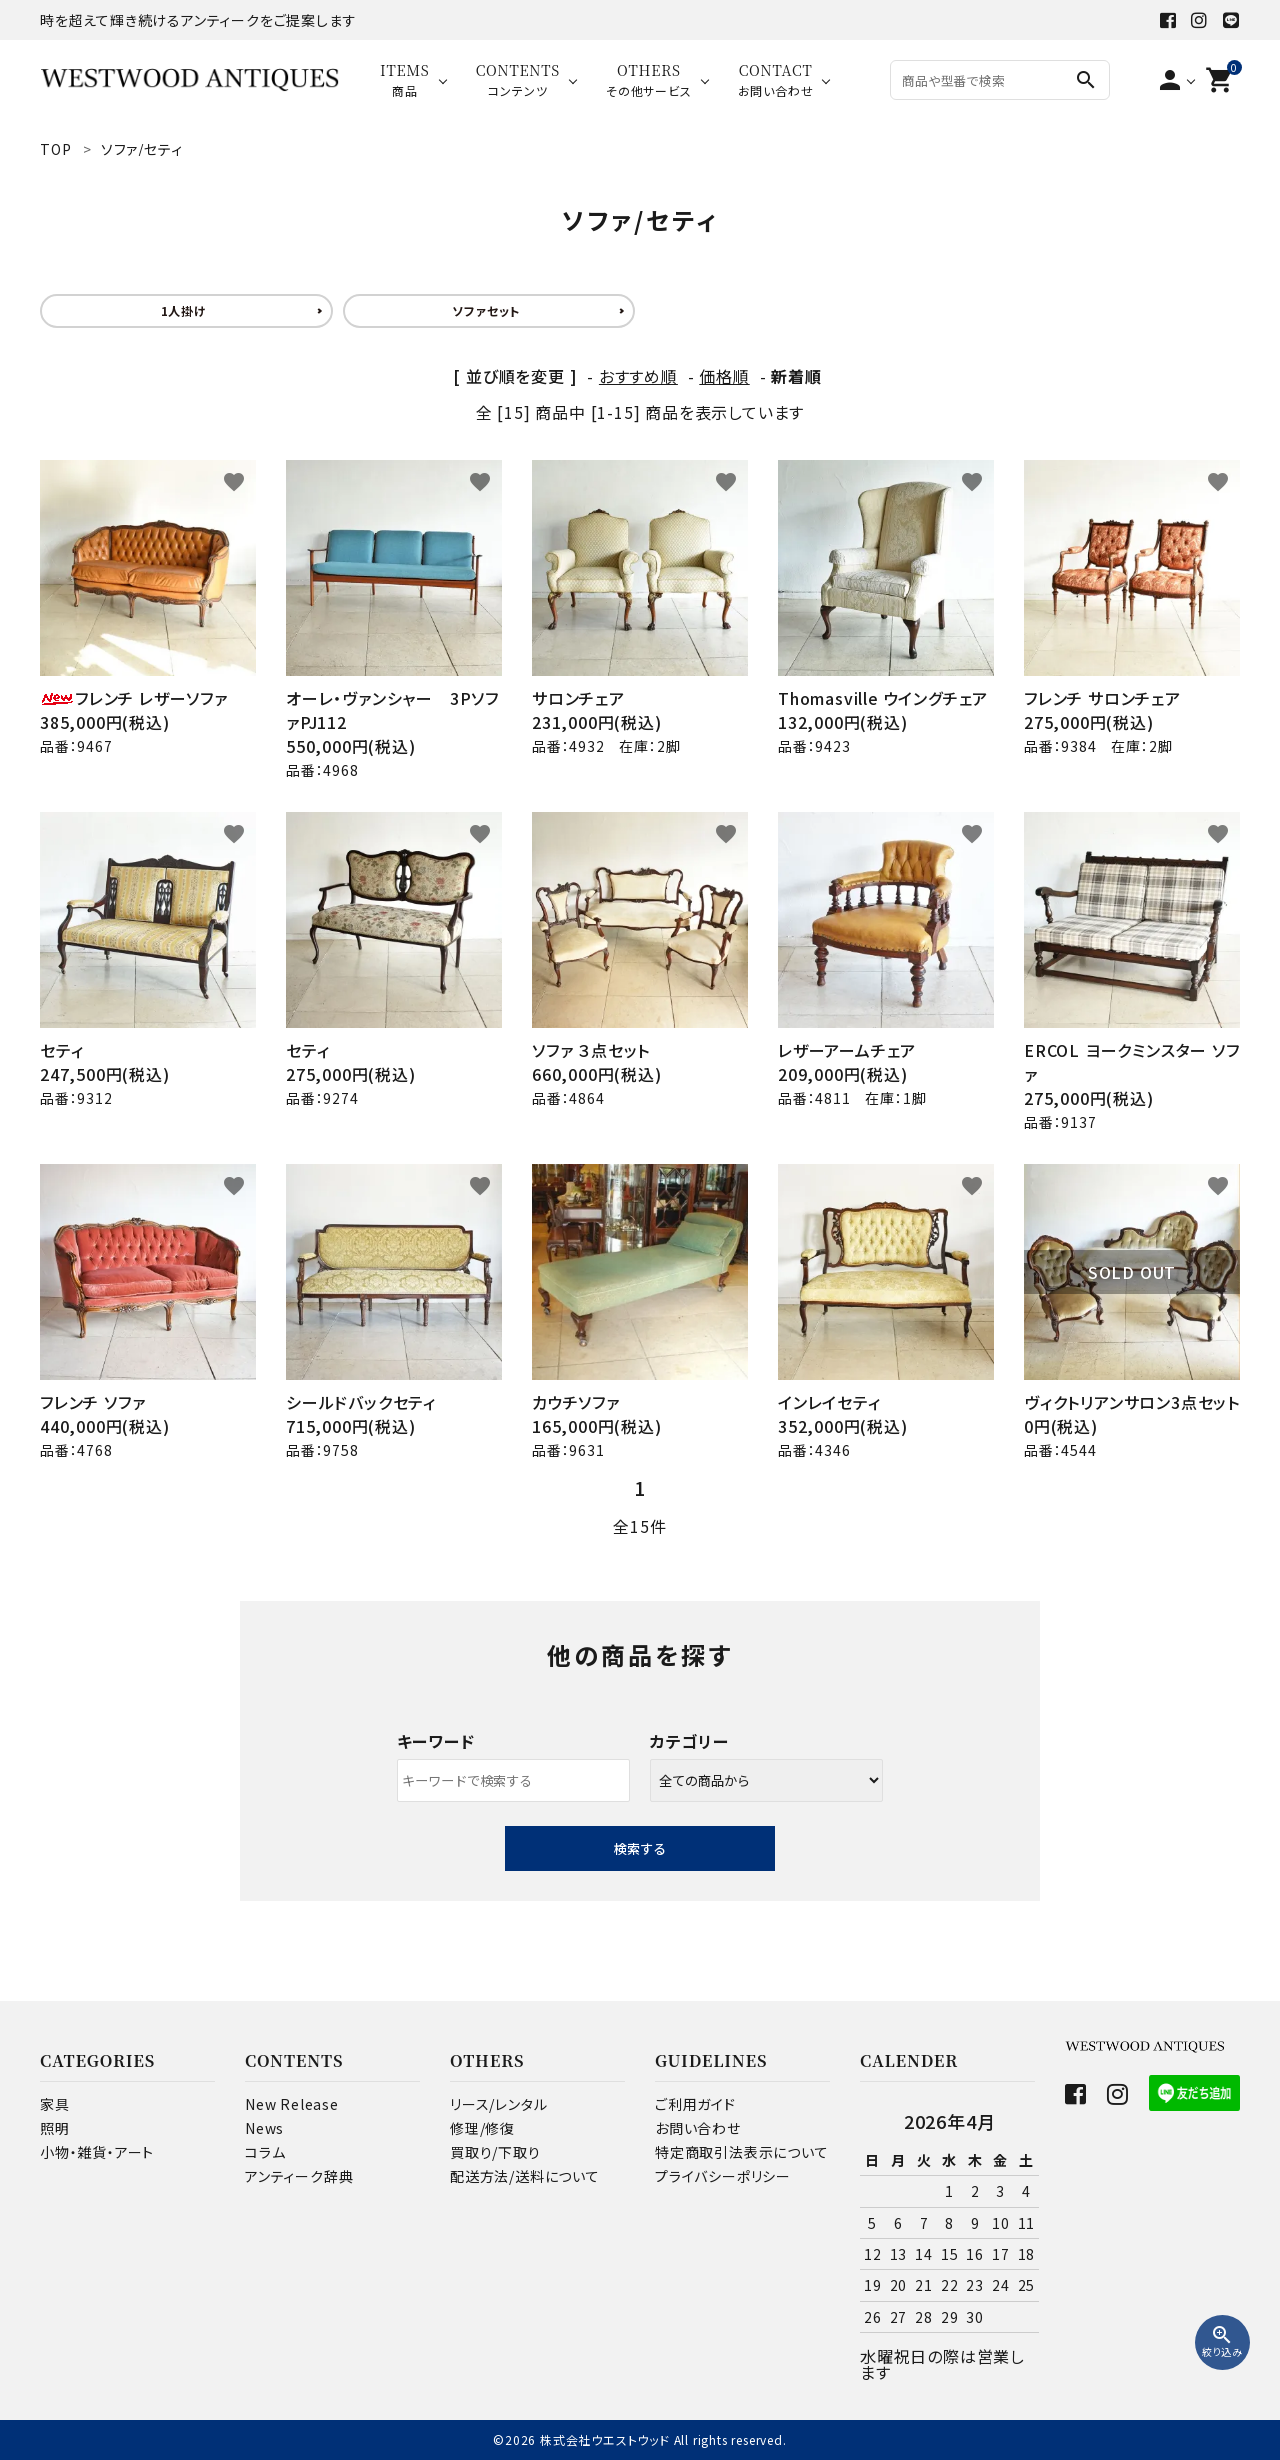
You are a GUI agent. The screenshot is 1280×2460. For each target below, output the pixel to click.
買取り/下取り (495, 2152)
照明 (55, 2128)
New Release (292, 2104)
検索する (640, 1848)
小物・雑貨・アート (97, 2152)
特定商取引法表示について (742, 2152)
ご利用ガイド (695, 2104)
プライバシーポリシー (723, 2176)
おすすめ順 (638, 376)
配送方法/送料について (525, 2176)
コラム (265, 2152)
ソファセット (486, 310)
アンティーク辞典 (299, 2176)
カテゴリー (689, 1741)
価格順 (724, 376)
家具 (55, 2104)
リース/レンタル (498, 2104)
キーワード (436, 1741)
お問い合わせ (698, 2128)
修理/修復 (482, 2128)
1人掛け (184, 310)
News (264, 2128)
